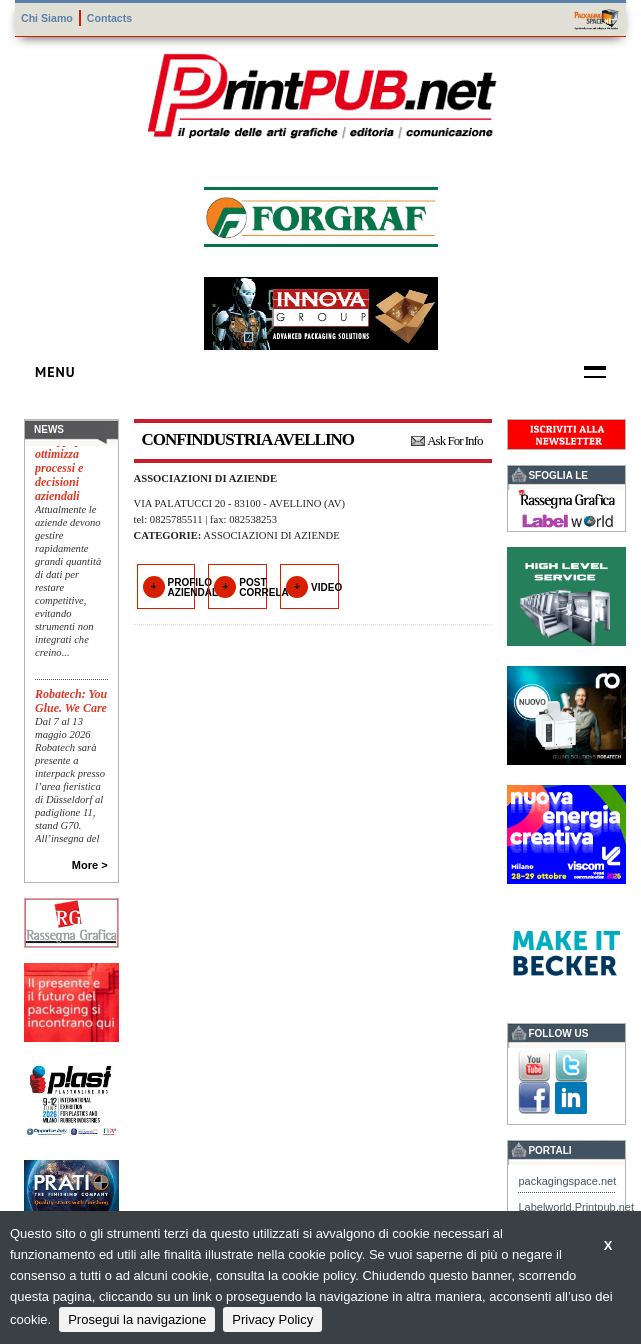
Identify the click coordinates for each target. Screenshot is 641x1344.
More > (90, 865)
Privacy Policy (272, 1319)
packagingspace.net (567, 1181)
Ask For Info (454, 440)
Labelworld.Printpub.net (576, 1207)
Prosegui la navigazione (137, 1319)
